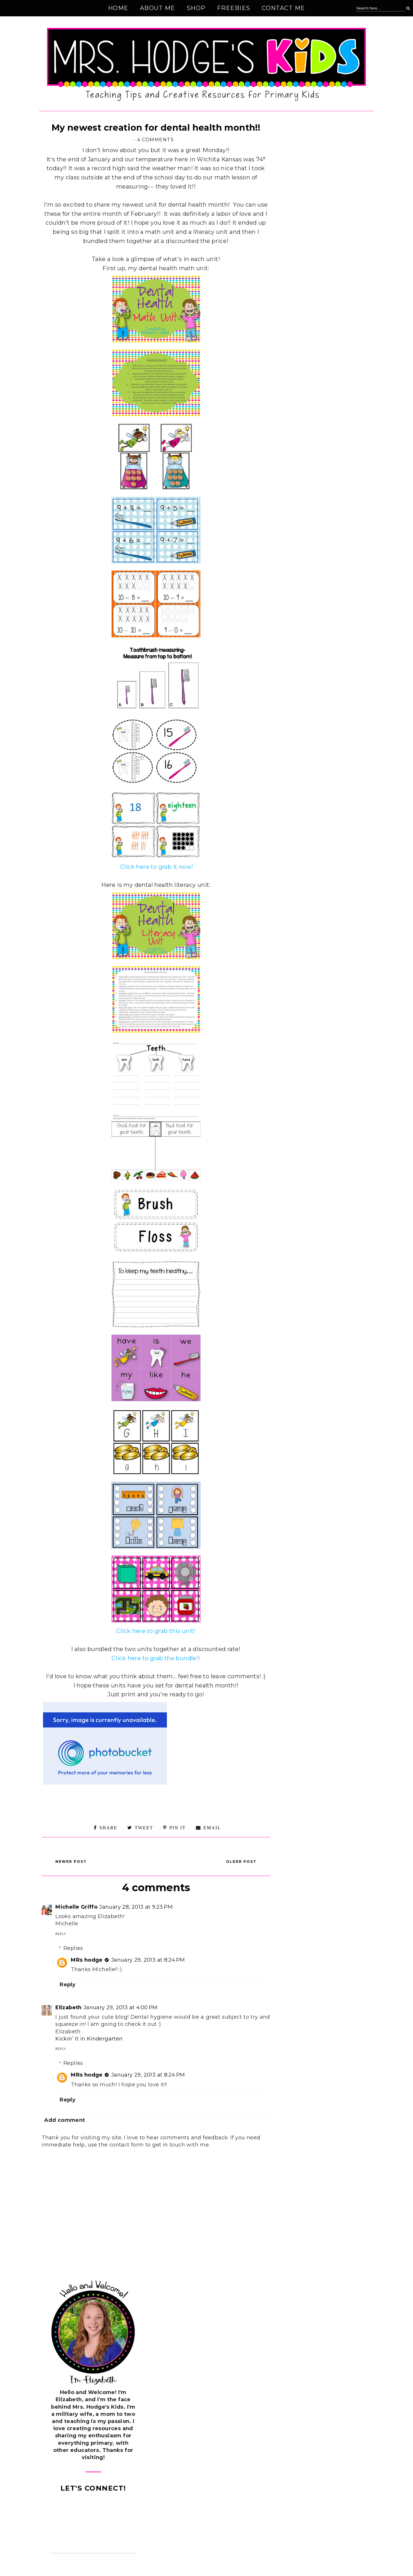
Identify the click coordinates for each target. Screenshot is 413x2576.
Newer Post (71, 1861)
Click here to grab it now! (156, 866)
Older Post (241, 1861)
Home (118, 8)
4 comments (155, 139)
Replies (73, 1948)
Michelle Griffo (76, 1907)
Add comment (64, 2120)
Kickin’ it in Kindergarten (88, 2039)
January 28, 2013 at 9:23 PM (136, 1907)
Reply (60, 1934)
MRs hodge (87, 1960)
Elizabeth (68, 2007)
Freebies (233, 8)
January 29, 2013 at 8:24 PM (148, 1960)
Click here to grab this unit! (156, 1631)
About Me (157, 8)
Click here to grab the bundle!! (156, 1658)
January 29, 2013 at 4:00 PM (120, 2007)
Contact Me (283, 8)
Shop (196, 8)
